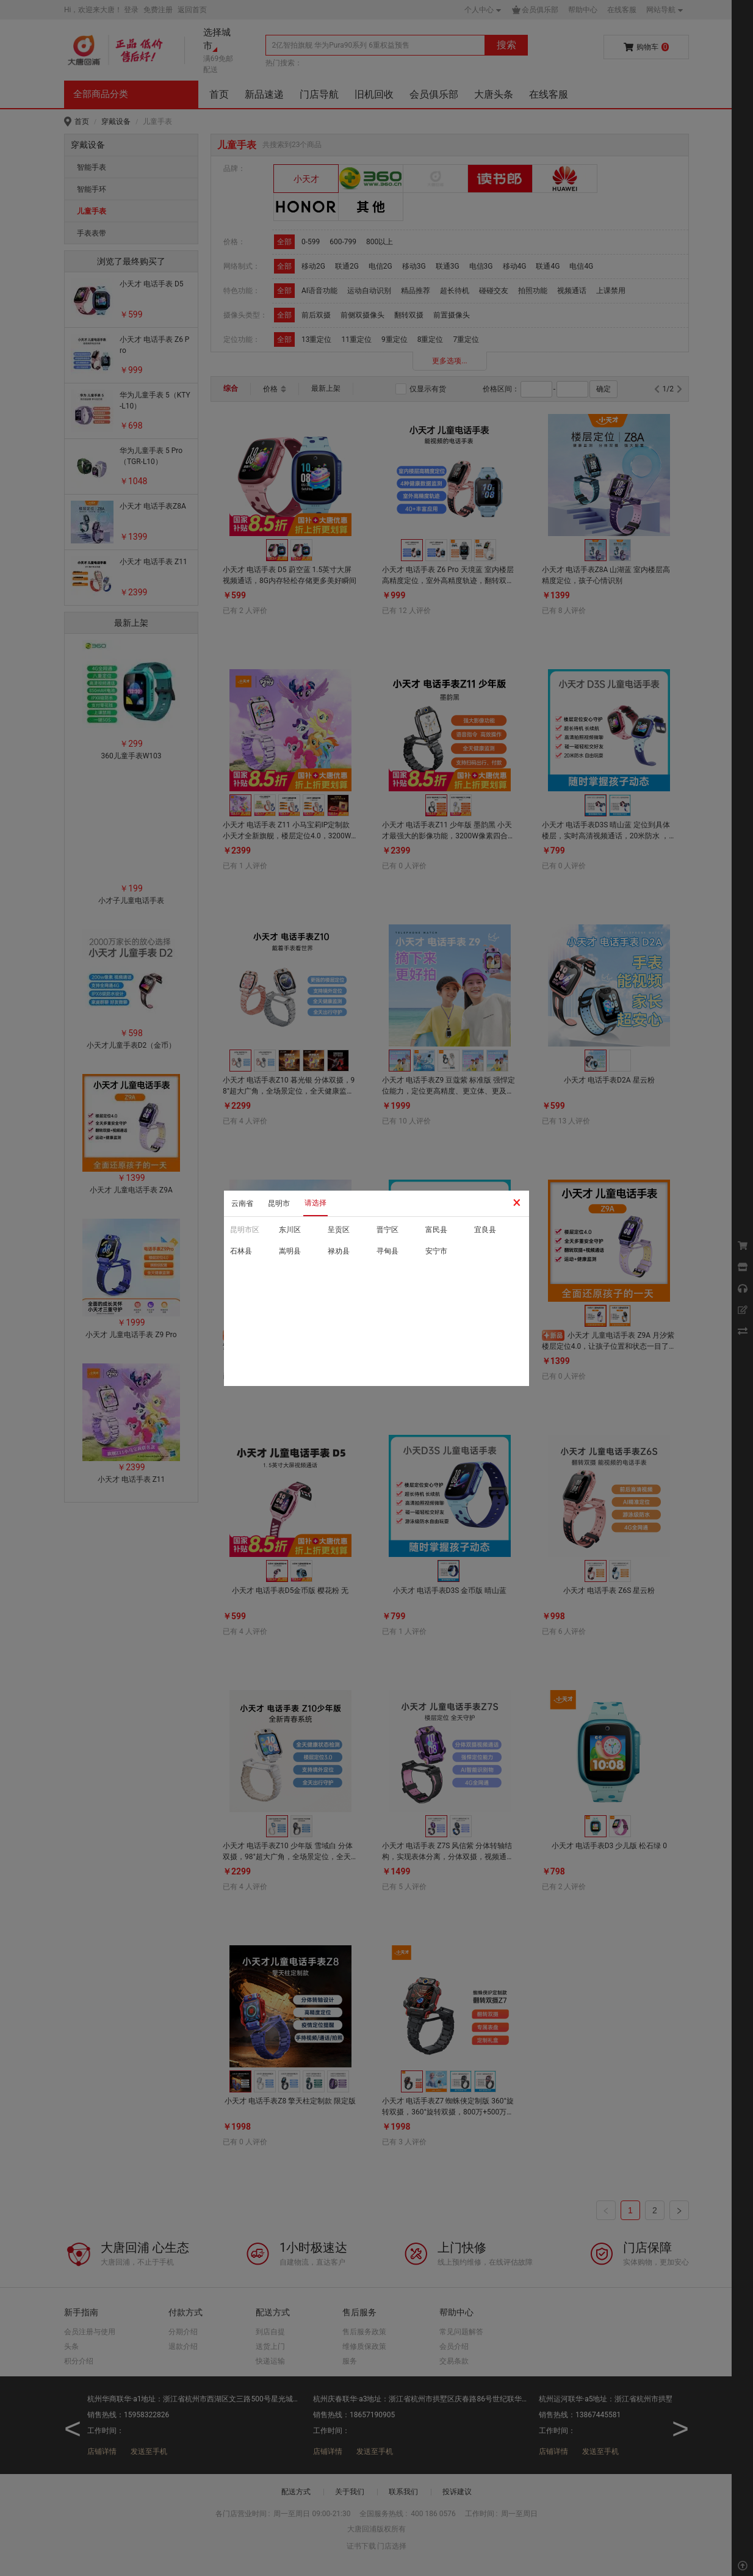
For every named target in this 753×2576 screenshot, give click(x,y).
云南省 (242, 1203)
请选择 (315, 1203)
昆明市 (279, 1203)
